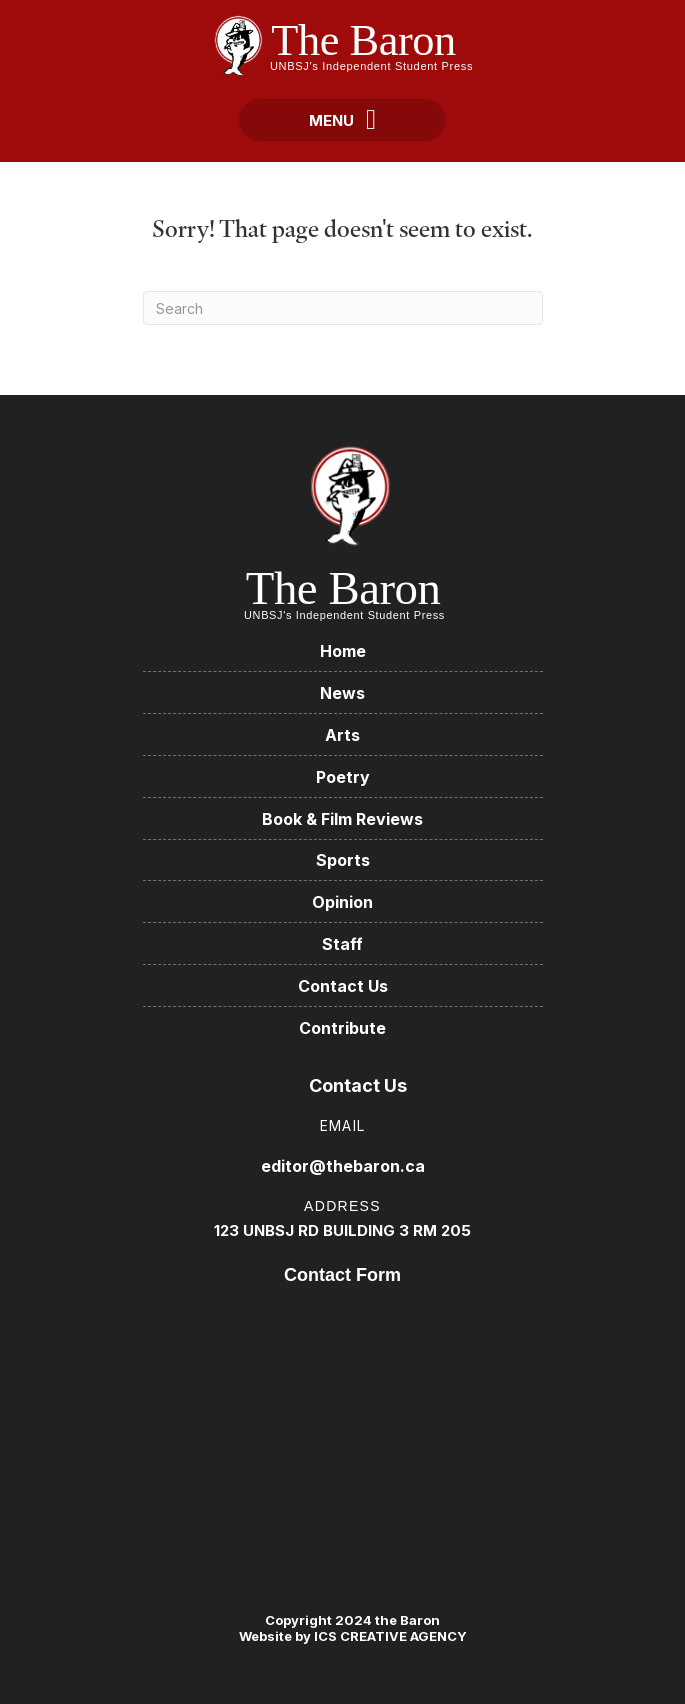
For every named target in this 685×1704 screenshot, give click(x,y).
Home (343, 651)
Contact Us (343, 986)
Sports (343, 860)
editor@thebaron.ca (343, 1166)
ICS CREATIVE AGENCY (389, 1636)
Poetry (343, 777)
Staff (342, 944)
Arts (342, 735)
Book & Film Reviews (342, 819)
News (342, 693)
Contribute (342, 1028)
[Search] (343, 308)
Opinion (342, 902)
